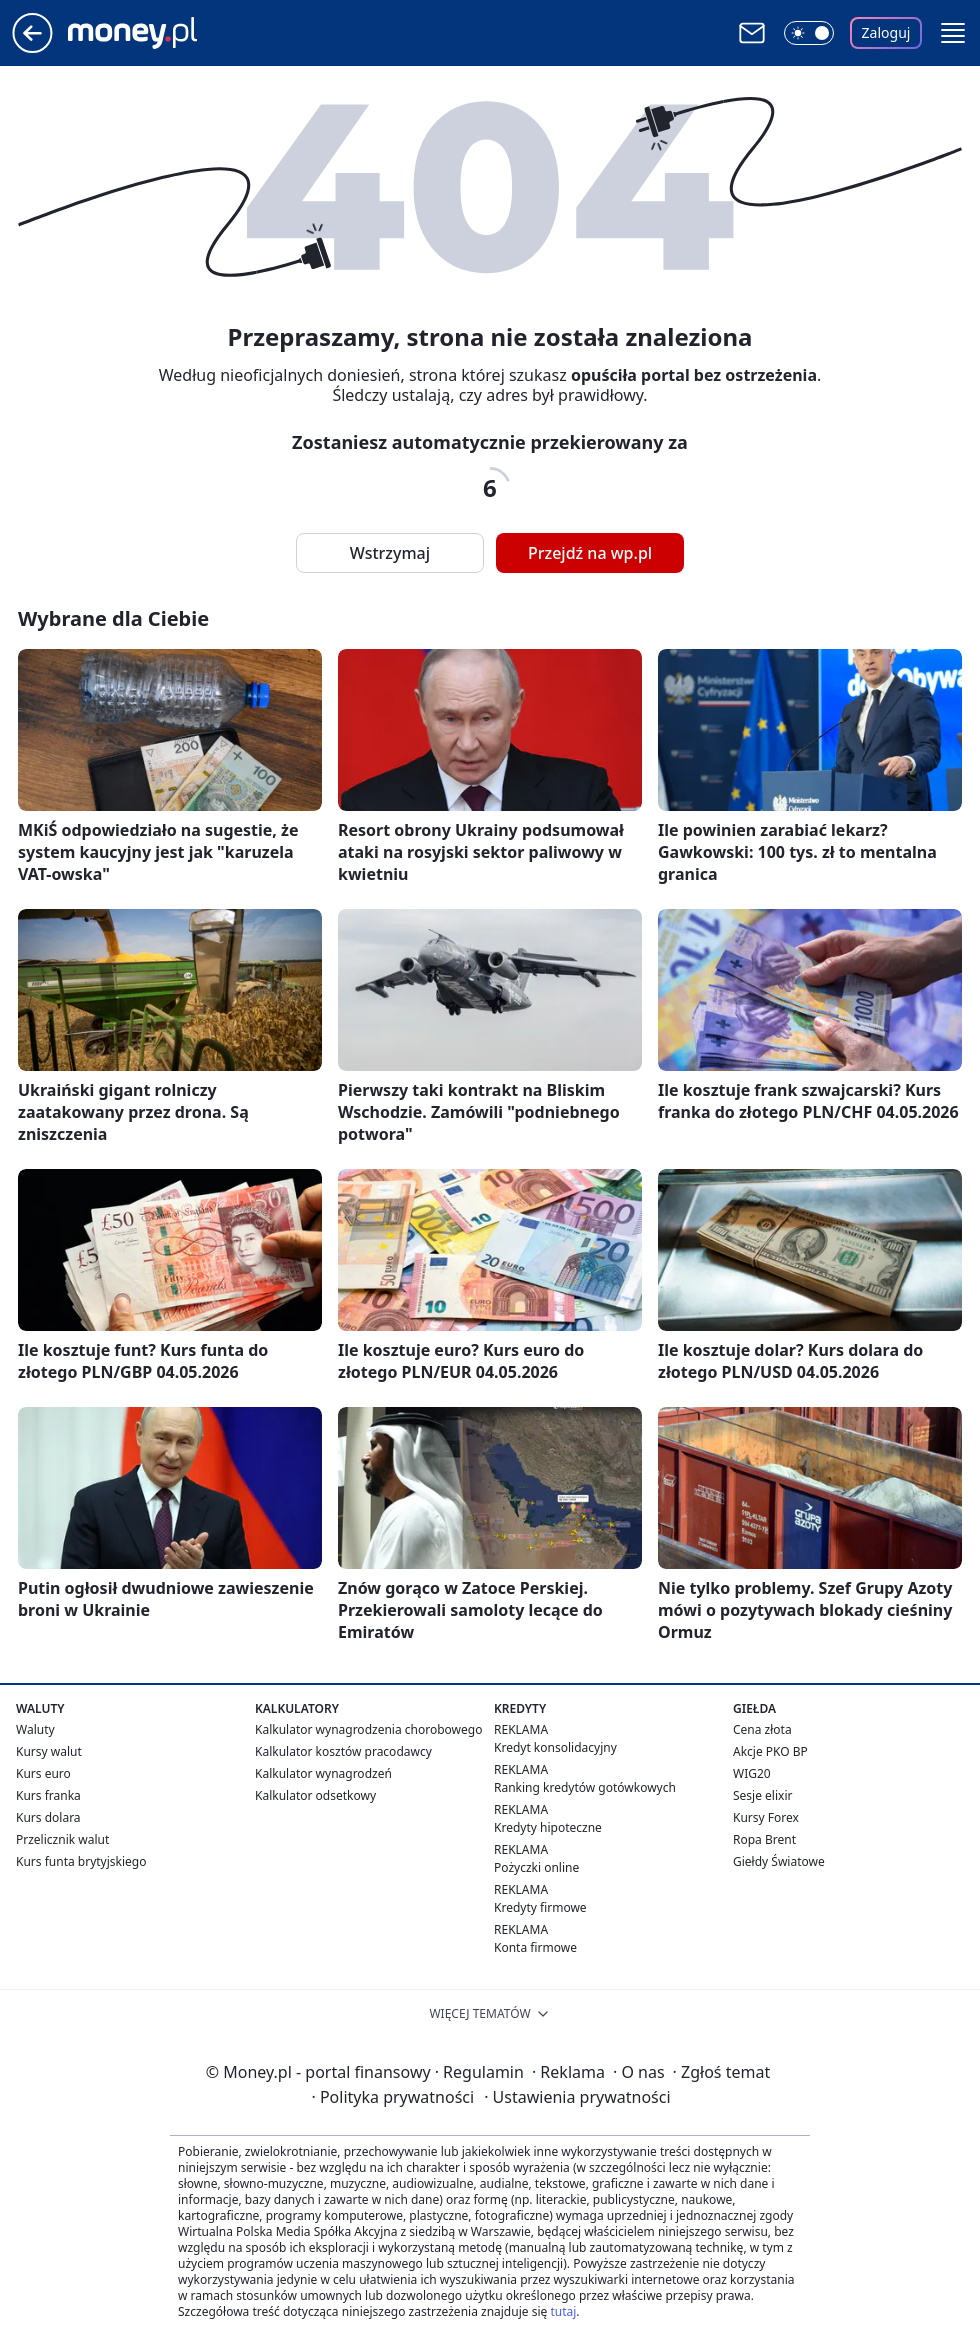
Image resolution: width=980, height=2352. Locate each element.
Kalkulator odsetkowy (315, 1795)
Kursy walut (49, 1751)
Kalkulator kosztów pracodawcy (343, 1751)
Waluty (35, 1729)
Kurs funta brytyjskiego (81, 1861)
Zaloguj (886, 32)
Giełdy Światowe (779, 1861)
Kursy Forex (766, 1817)
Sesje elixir (762, 1795)
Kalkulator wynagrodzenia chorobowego (368, 1729)
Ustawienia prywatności (577, 2097)
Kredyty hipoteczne (548, 1827)
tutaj (563, 2311)
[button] (953, 33)
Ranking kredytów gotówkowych (585, 1787)
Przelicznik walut (62, 1839)
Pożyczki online (536, 1867)
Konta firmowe (535, 1947)
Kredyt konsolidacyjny (555, 1747)
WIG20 (752, 1773)
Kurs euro (43, 1773)
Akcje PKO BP (770, 1751)
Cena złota (762, 1729)
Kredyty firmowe (540, 1907)
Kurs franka (48, 1795)
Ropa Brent (764, 1839)
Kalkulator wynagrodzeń (323, 1773)
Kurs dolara (48, 1817)
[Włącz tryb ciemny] (809, 33)
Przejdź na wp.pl (590, 553)
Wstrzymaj (390, 553)
